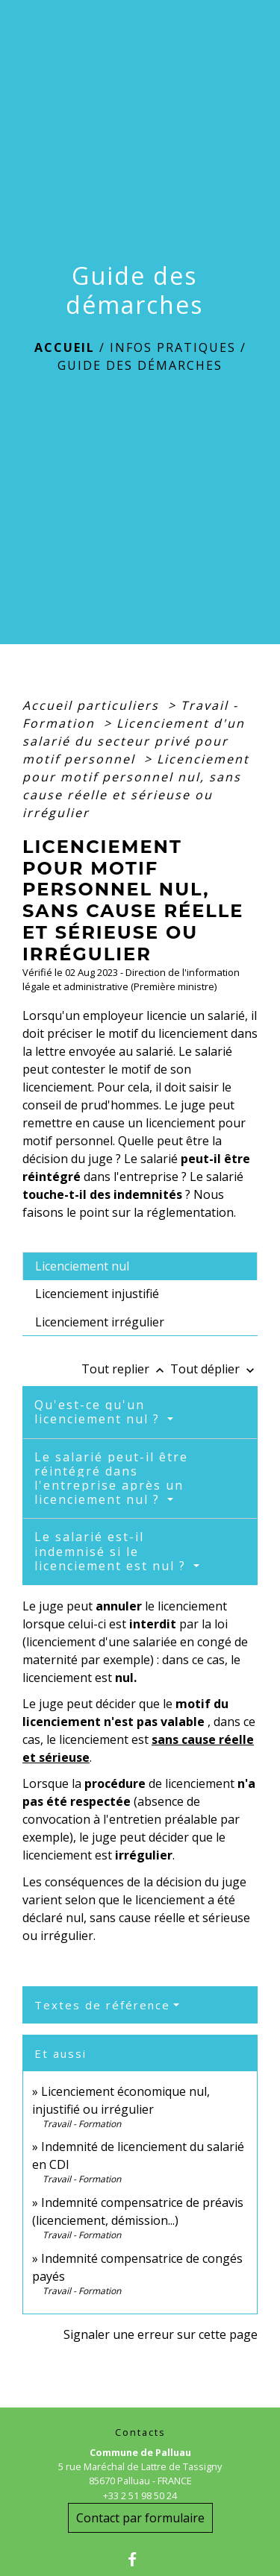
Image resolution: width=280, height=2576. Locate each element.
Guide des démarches (140, 365)
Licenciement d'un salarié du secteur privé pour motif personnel (133, 741)
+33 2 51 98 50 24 (140, 2495)
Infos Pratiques (173, 347)
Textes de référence (102, 2004)
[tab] (140, 1266)
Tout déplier (214, 1369)
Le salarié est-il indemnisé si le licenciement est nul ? (112, 1550)
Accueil (64, 347)
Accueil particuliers (93, 705)
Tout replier (125, 1369)
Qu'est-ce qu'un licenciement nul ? (99, 1411)
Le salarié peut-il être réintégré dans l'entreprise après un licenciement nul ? (111, 1478)
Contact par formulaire (140, 2518)
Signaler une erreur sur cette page (160, 2334)
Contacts (140, 2432)
